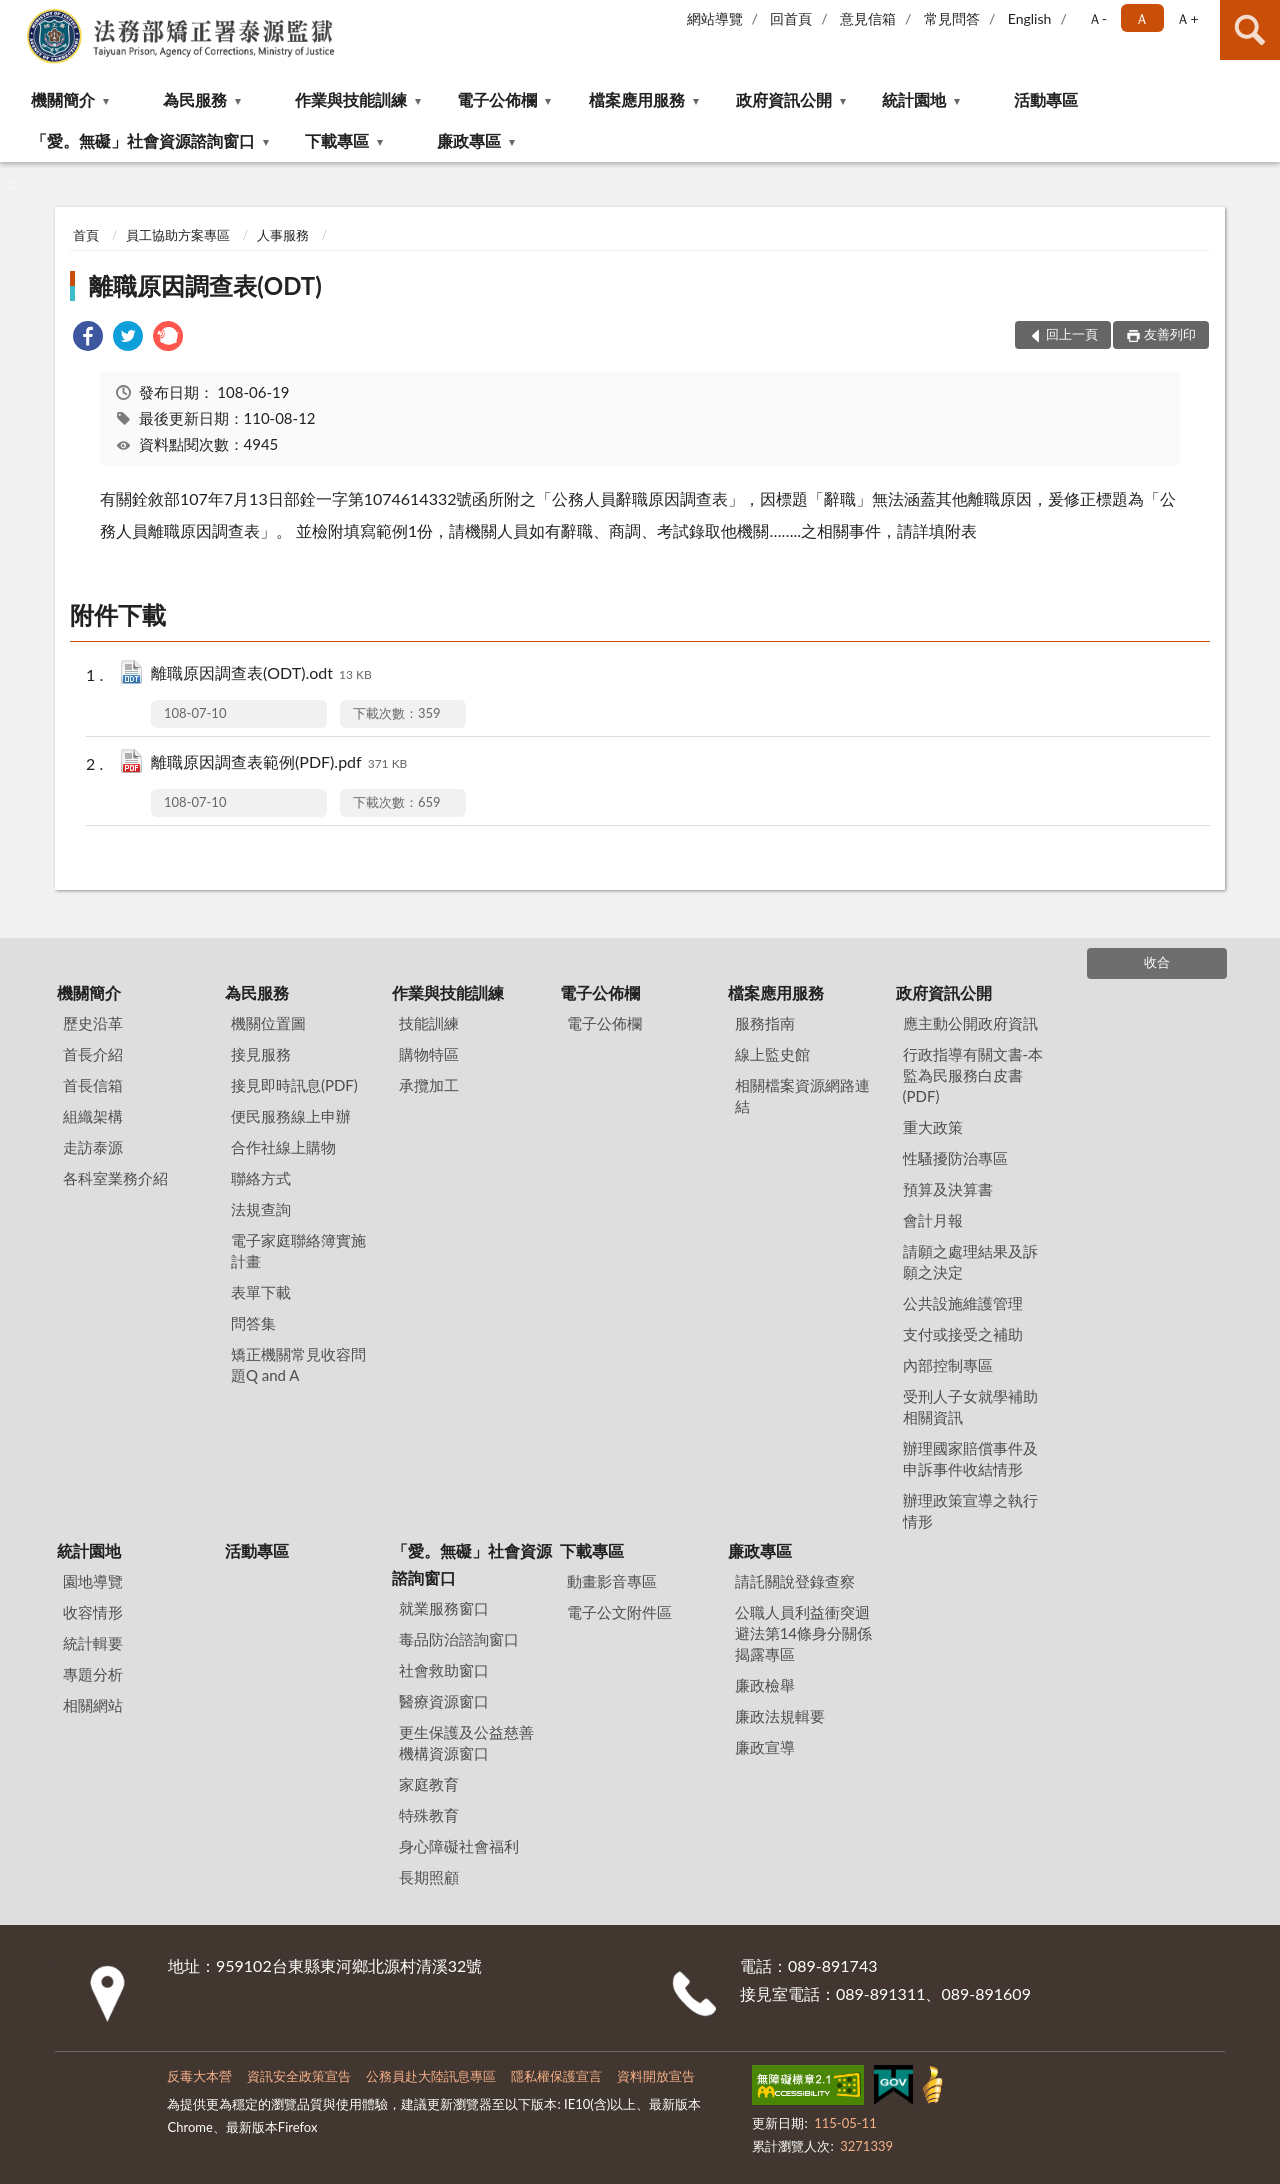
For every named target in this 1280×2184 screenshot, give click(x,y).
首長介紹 (93, 1054)
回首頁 (791, 18)
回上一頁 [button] (1072, 334)
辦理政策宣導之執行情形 (970, 1510)
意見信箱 (868, 18)
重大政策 (933, 1127)
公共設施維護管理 (963, 1303)
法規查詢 (261, 1209)
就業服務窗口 (444, 1608)
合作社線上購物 (283, 1147)
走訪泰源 (93, 1147)
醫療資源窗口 (444, 1701)
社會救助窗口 (444, 1670)
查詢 (1250, 30)
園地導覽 (93, 1581)
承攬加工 (429, 1085)
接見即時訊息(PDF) (294, 1085)
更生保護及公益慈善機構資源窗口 (466, 1742)
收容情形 (93, 1612)
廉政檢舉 (765, 1685)
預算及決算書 (948, 1189)
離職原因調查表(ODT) (205, 285)
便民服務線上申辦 (291, 1116)
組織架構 (93, 1116)
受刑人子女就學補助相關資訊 (970, 1406)
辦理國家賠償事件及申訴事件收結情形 (970, 1458)
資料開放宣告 (656, 2076)
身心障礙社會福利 (459, 1846)
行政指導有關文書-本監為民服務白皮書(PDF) (973, 1075)
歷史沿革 (93, 1023)
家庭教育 (429, 1784)
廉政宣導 (765, 1747)
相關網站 (93, 1705)
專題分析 (93, 1674)
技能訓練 (429, 1023)
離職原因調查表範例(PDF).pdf (279, 763)
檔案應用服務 (637, 99)
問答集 (253, 1323)
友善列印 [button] (1170, 334)
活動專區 (1046, 99)
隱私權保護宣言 (556, 2076)
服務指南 (765, 1023)
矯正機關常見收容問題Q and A (298, 1364)
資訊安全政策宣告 (299, 2076)
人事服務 (283, 235)
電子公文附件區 (619, 1612)
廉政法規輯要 (780, 1716)
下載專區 (337, 140)
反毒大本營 (199, 2076)
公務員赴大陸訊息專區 (431, 2076)
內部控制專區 (948, 1365)
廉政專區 (469, 140)
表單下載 (261, 1292)
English (1030, 18)
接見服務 (261, 1054)
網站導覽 (715, 18)
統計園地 (914, 99)
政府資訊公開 (784, 99)
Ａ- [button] (1097, 18)
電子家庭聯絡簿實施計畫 (298, 1250)
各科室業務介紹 (115, 1178)
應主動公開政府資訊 (970, 1023)
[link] (88, 338)
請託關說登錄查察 (795, 1581)
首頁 (86, 235)
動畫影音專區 (612, 1581)
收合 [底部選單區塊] (1157, 962)
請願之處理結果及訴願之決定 (970, 1261)
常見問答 (952, 18)
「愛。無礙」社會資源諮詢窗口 (143, 140)
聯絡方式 (261, 1178)
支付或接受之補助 (963, 1334)
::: (16, 15)
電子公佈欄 (497, 99)
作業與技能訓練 (351, 99)
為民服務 (195, 99)
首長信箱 (93, 1085)
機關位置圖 (268, 1023)
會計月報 (933, 1220)
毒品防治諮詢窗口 (459, 1639)
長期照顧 (429, 1877)
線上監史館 (772, 1054)
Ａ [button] (1142, 18)
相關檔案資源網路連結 (802, 1095)
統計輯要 (93, 1643)
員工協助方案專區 (178, 235)
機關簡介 (63, 99)
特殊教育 (429, 1815)
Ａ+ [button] (1187, 18)
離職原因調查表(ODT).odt (261, 674)
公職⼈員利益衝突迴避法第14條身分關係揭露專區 (803, 1633)
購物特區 (429, 1054)
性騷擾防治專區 (955, 1158)
